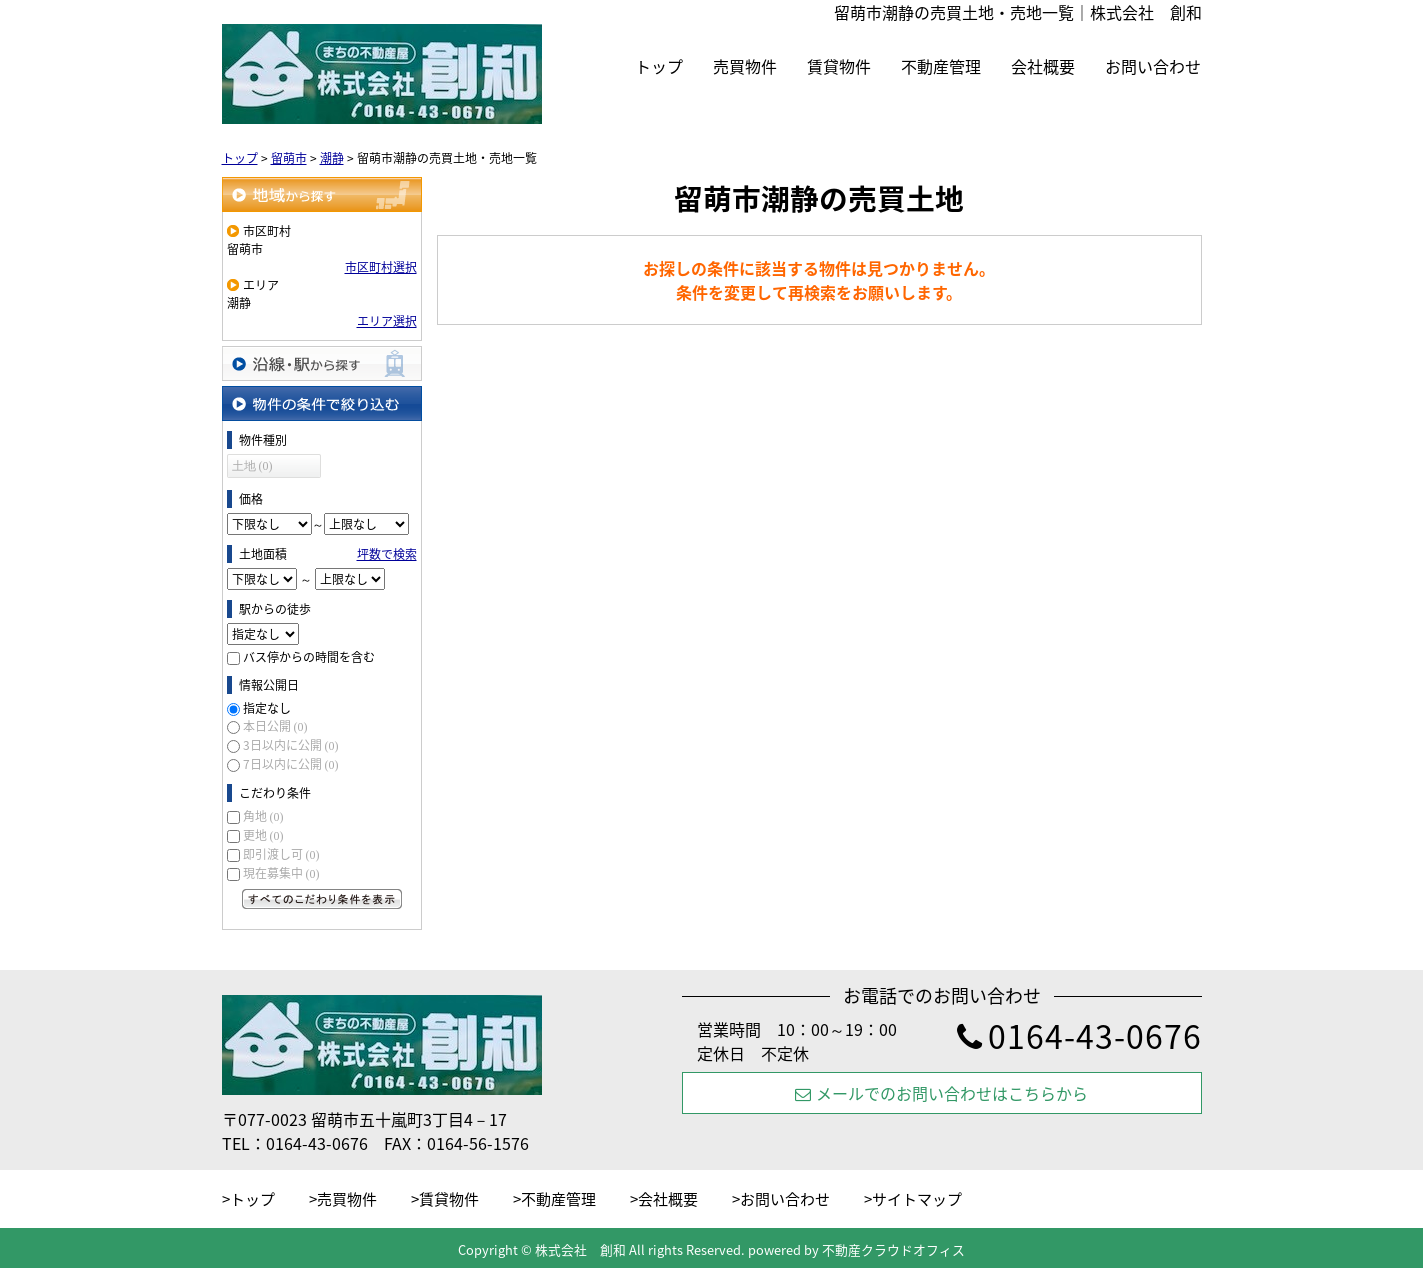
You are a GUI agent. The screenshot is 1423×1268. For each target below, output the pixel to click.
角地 (263, 816)
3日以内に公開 (291, 745)
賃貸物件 (839, 66)
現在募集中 (281, 873)
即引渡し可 (281, 854)
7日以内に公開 (291, 764)
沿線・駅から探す (322, 363)
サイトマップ (917, 1199)
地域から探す (322, 194)
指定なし (267, 708)
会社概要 (1043, 66)
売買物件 (745, 66)
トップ (659, 66)
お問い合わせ (1153, 66)
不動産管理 (941, 66)
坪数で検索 (387, 554)
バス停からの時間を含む (309, 657)
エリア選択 (387, 321)
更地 (263, 835)
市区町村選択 (381, 267)
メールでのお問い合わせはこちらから (941, 1093)
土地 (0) (252, 466)
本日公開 (275, 726)
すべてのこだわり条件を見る (322, 899)
